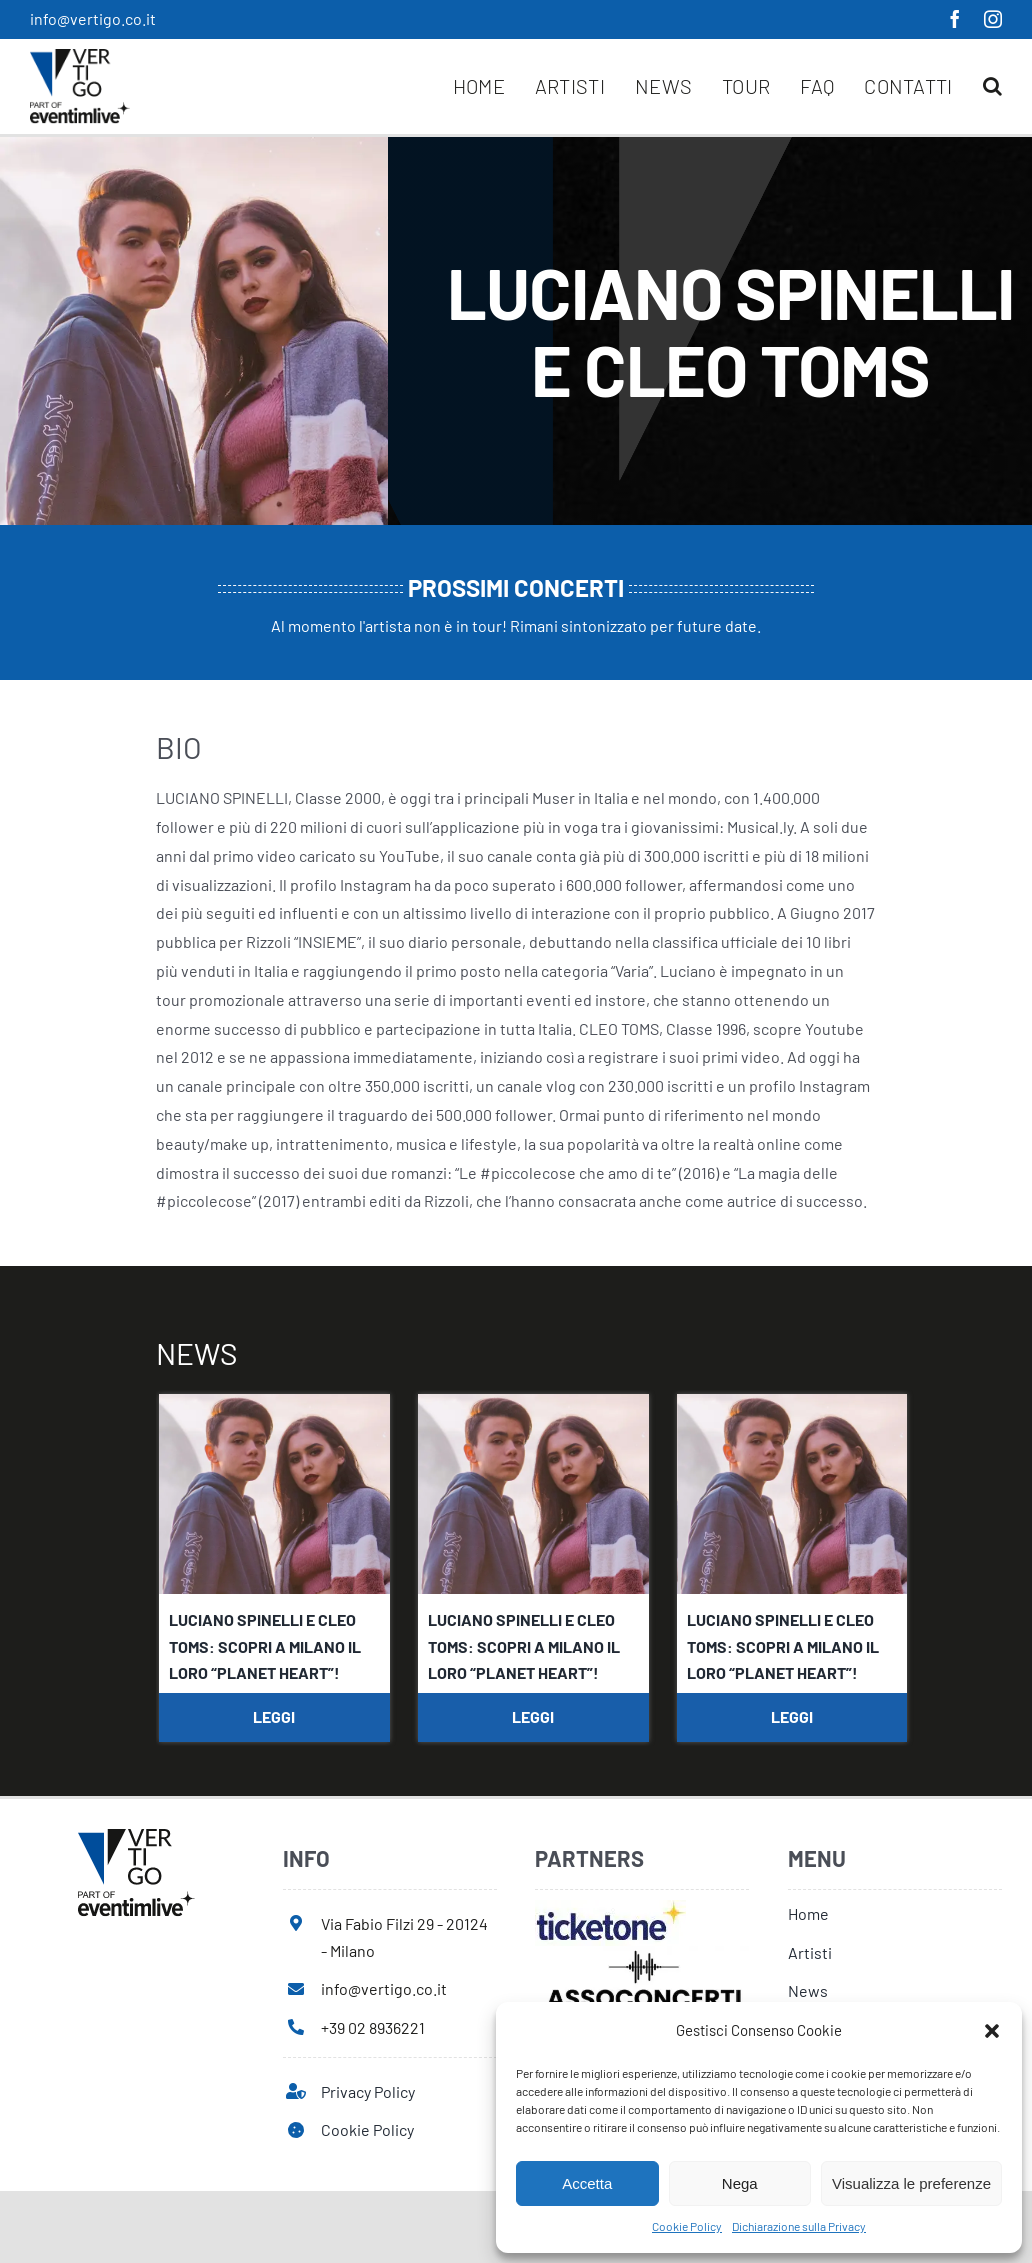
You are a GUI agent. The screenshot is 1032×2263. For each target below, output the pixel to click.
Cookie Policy (687, 2226)
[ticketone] (610, 1907)
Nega (740, 2183)
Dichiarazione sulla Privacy (799, 2226)
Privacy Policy (368, 2091)
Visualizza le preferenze (911, 2183)
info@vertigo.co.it (93, 18)
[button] (992, 2031)
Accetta (587, 2183)
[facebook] (955, 19)
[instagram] (993, 19)
